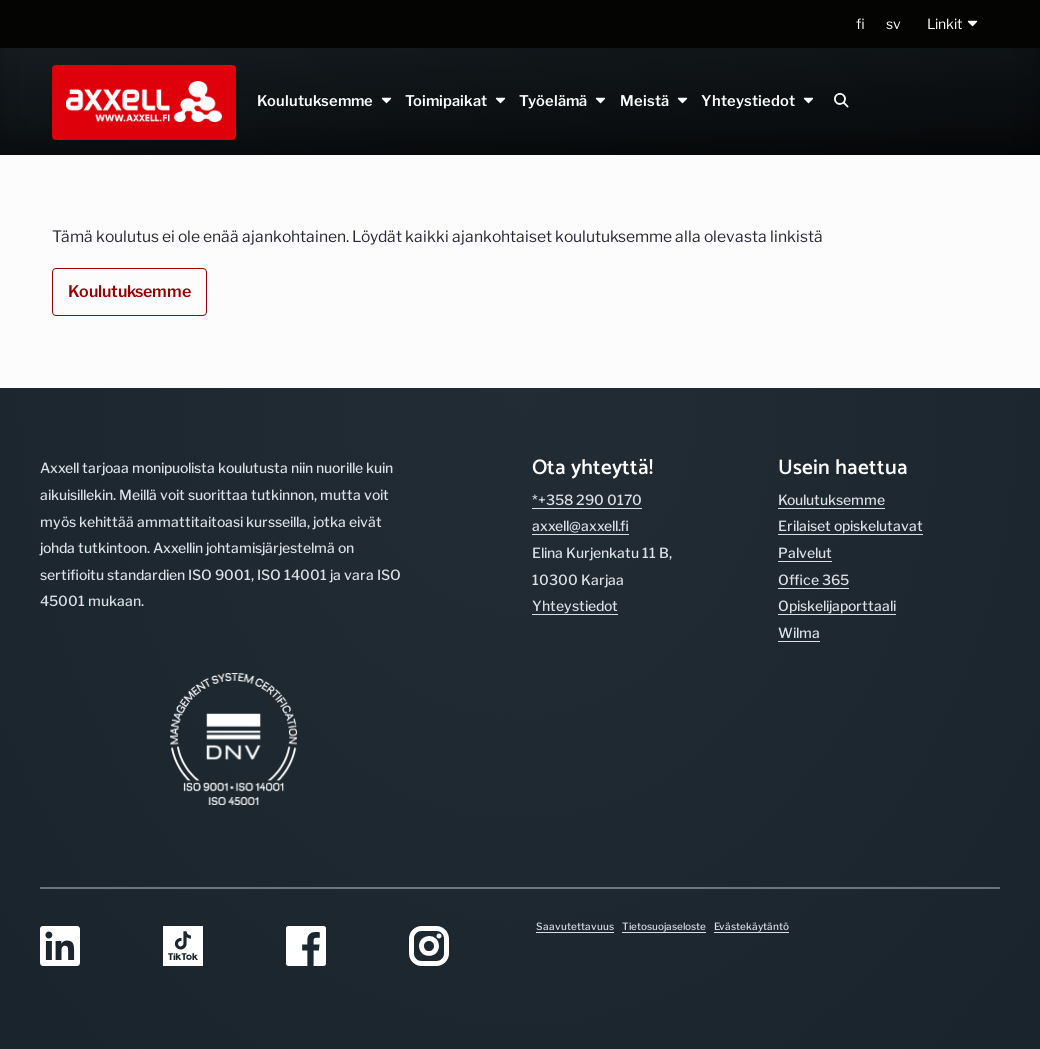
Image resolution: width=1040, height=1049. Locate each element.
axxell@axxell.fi (580, 525)
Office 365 (813, 579)
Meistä (654, 101)
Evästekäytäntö (751, 926)
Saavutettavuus (575, 926)
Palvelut (805, 552)
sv (893, 23)
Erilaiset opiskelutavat (850, 525)
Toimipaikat (456, 101)
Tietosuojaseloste (664, 926)
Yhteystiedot (757, 101)
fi (860, 23)
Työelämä (563, 101)
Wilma (799, 632)
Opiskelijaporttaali (837, 605)
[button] (953, 24)
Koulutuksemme (325, 101)
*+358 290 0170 (587, 499)
